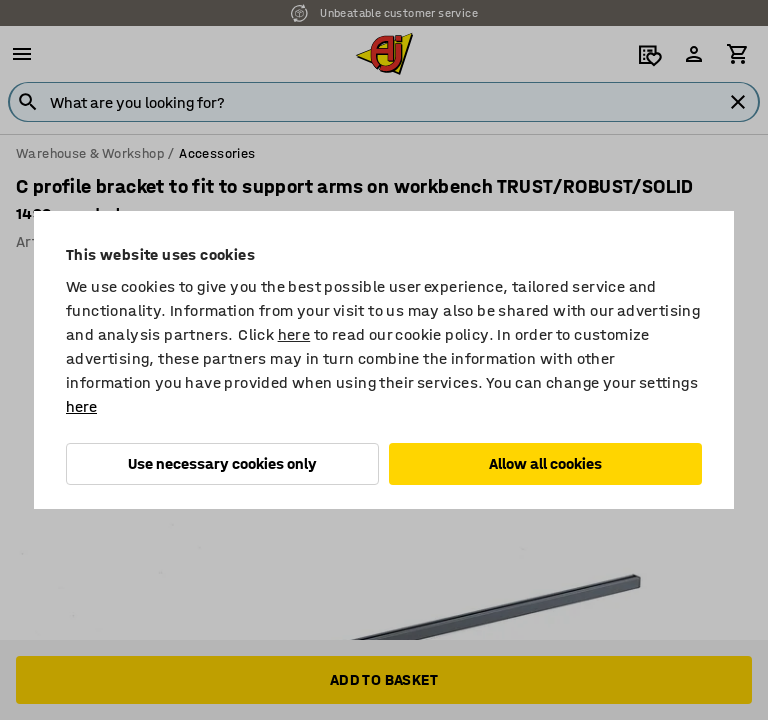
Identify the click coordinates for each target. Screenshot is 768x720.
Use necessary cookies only (222, 463)
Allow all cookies (545, 463)
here (294, 334)
